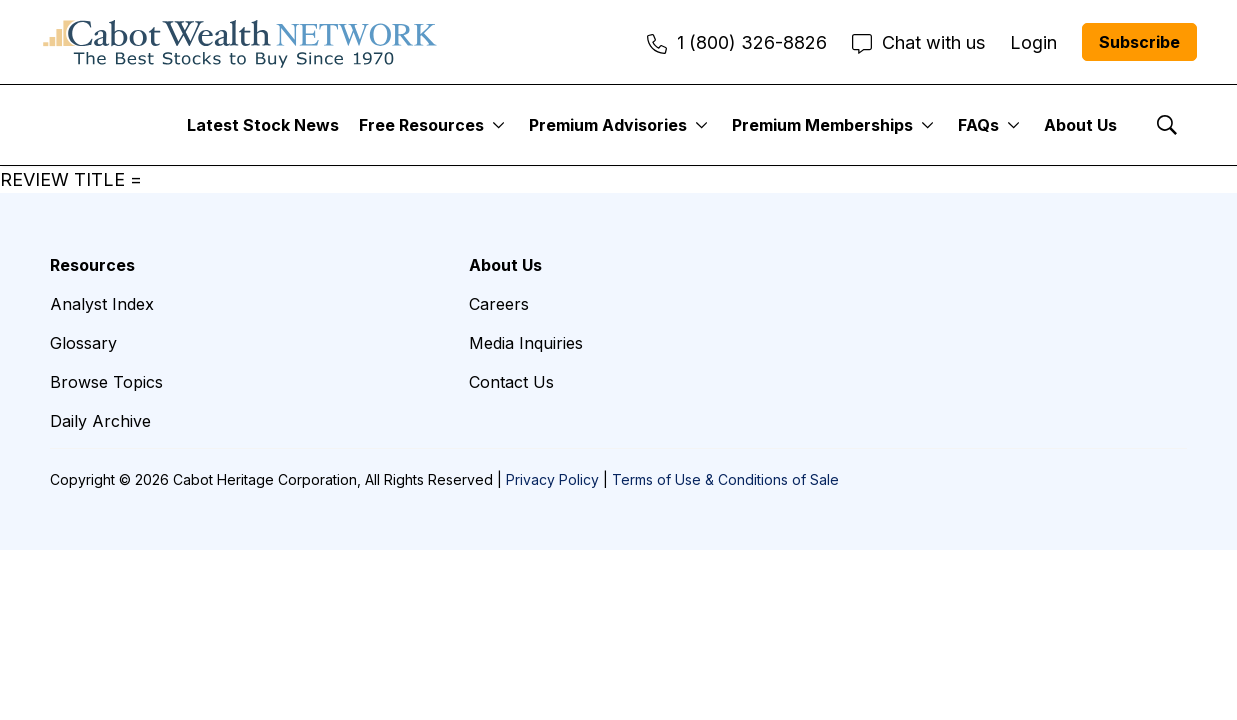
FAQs (978, 125)
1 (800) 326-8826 (737, 42)
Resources (92, 265)
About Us (1080, 125)
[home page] (240, 42)
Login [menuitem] (1033, 42)
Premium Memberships (822, 125)
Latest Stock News (263, 125)
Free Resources (421, 125)
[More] (498, 125)
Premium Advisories (608, 125)
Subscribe (1139, 42)
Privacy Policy (552, 479)
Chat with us (918, 42)
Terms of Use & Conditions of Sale (725, 479)
